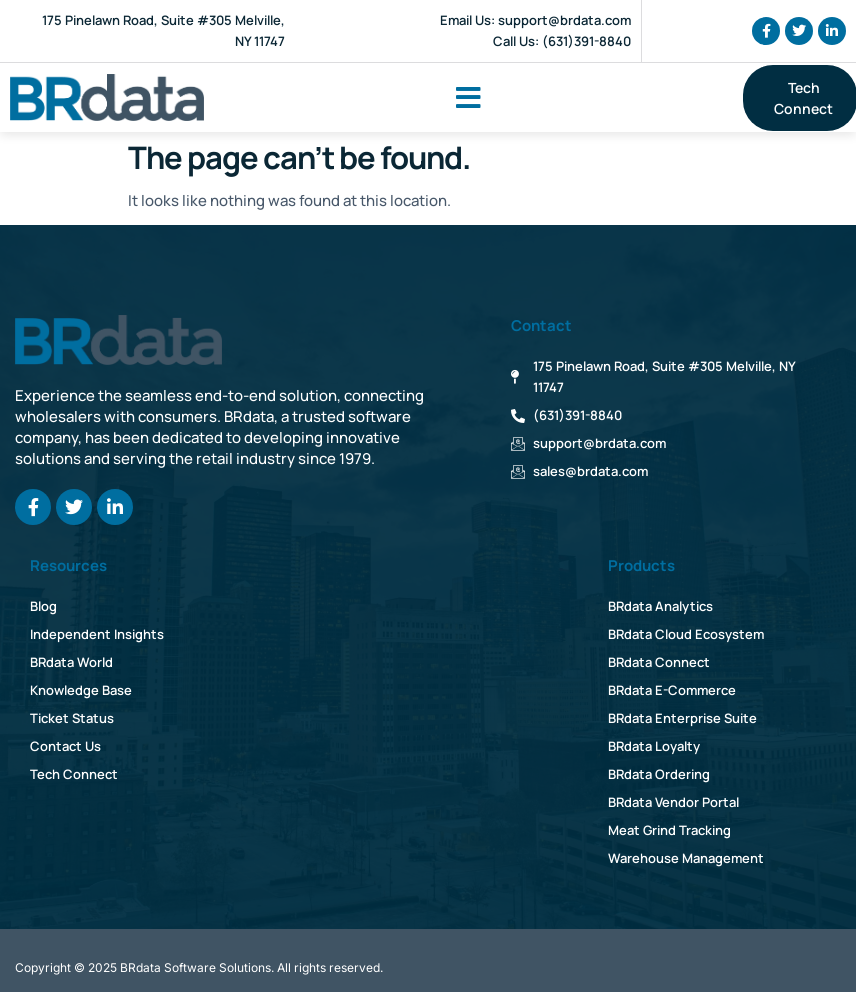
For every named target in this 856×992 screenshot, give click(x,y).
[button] (468, 98)
